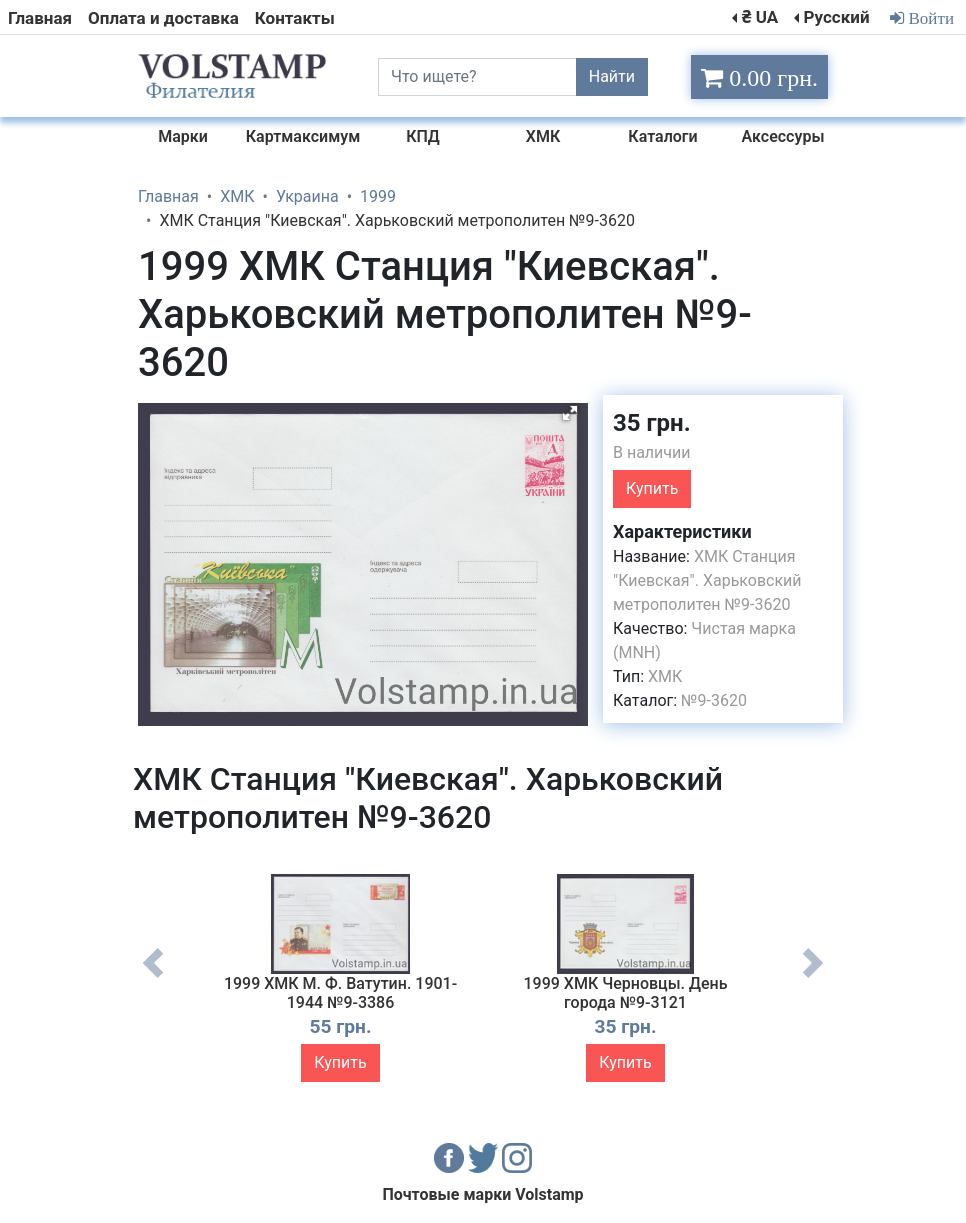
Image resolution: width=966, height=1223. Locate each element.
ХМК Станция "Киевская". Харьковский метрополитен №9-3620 (707, 580)
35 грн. (652, 423)
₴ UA (760, 17)
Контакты (295, 18)
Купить (652, 488)
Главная (40, 18)
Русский (836, 17)
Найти (612, 76)
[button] (570, 413)
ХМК (665, 676)
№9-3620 (714, 700)
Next (813, 978)
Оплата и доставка (163, 18)
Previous (153, 978)
